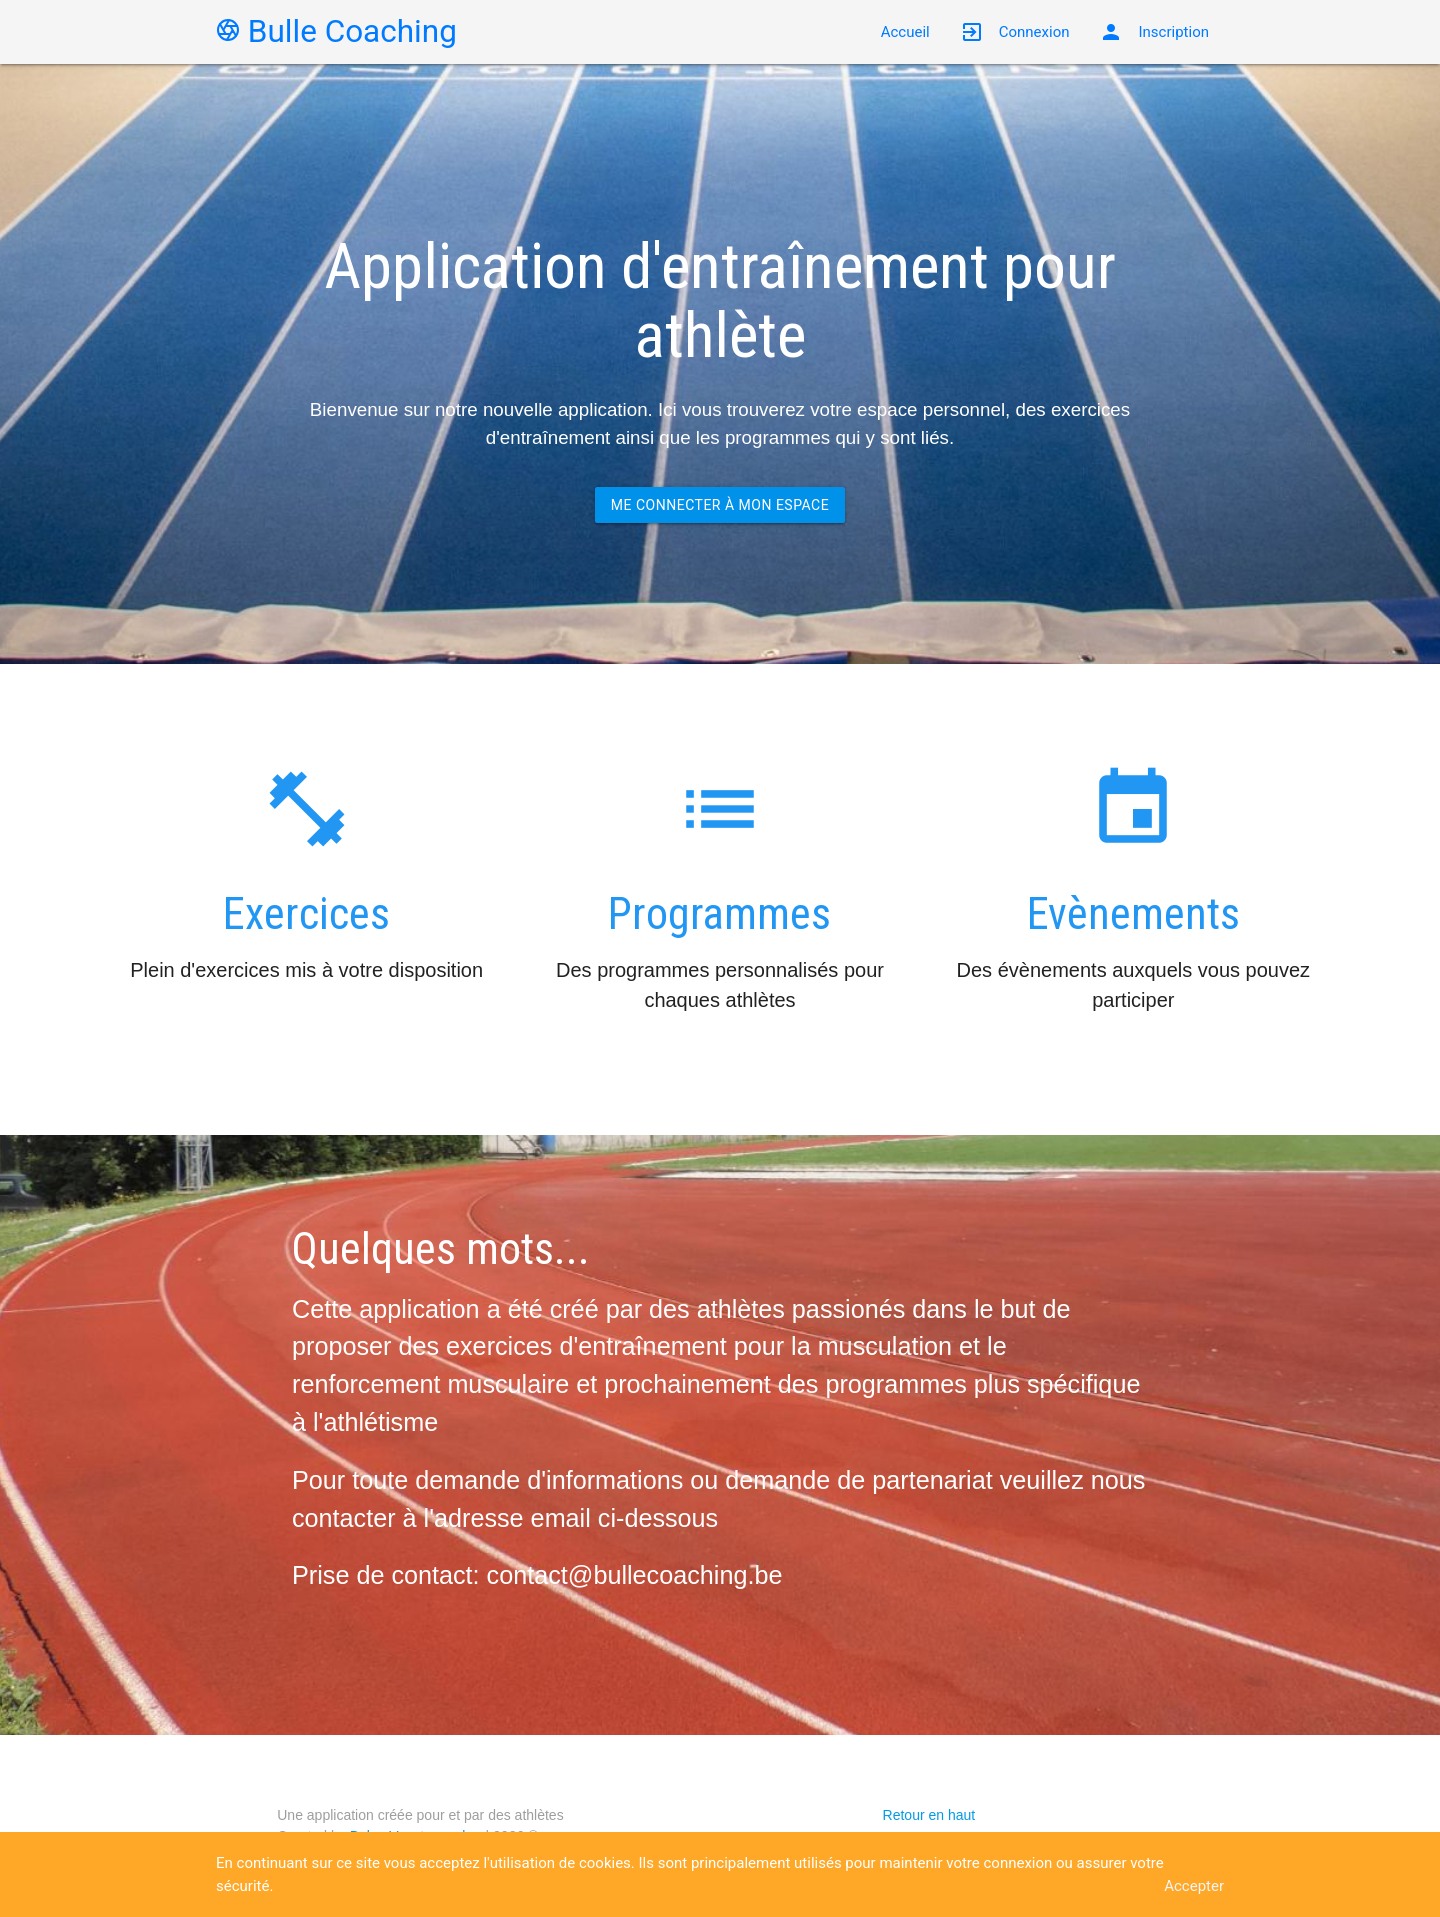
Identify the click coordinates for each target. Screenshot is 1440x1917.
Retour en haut (929, 1815)
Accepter (1194, 1886)
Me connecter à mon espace (720, 505)
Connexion (1015, 32)
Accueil (905, 32)
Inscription (1154, 32)
